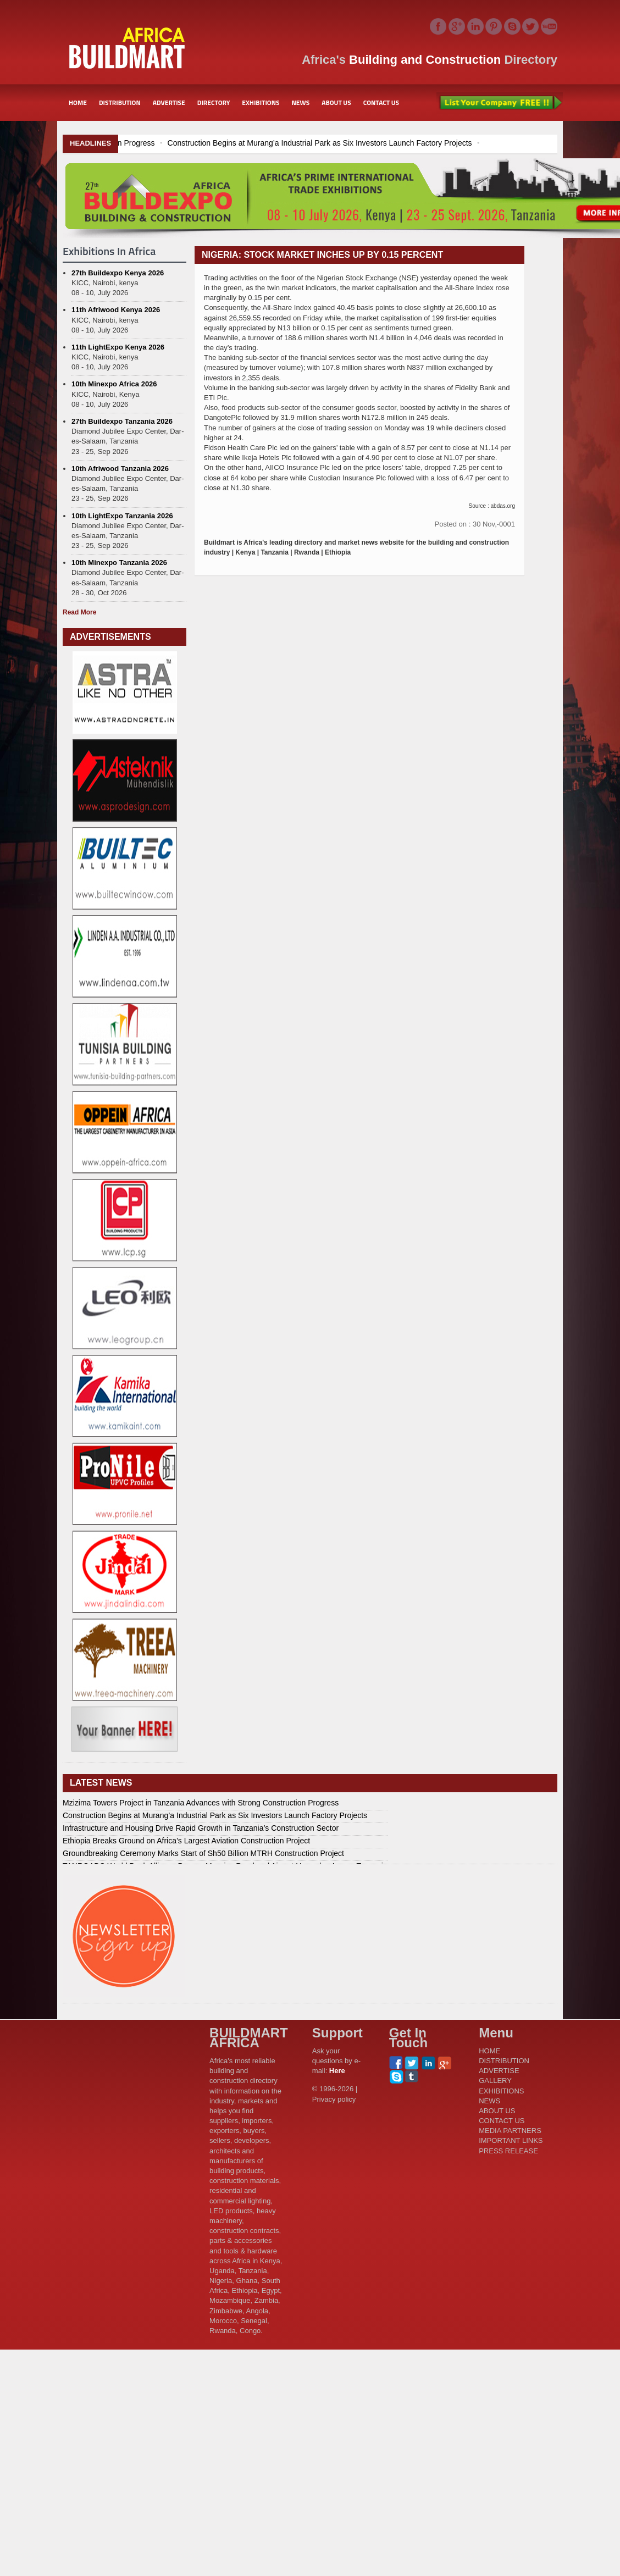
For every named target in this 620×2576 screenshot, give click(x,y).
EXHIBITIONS (260, 102)
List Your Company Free (499, 103)
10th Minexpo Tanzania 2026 (119, 562)
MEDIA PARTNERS (510, 2130)
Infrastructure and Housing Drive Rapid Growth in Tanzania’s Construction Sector (201, 1828)
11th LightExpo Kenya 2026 (117, 347)
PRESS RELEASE (508, 2151)
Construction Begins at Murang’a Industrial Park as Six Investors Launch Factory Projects (381, 143)
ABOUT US (336, 102)
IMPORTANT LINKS (510, 2140)
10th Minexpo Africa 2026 (114, 384)
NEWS (301, 102)
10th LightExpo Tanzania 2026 (122, 516)
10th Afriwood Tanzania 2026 (120, 468)
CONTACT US (381, 102)
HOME (78, 102)
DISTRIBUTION (120, 102)
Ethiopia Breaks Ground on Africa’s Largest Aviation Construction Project (186, 1840)
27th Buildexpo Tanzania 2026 (122, 421)
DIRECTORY (213, 102)
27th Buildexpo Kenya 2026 (117, 273)
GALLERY (495, 2080)
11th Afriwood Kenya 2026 (115, 310)
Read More (79, 612)
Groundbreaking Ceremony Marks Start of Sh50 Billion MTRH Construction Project (203, 1853)
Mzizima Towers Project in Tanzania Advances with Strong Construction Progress (201, 1802)
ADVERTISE (169, 102)
